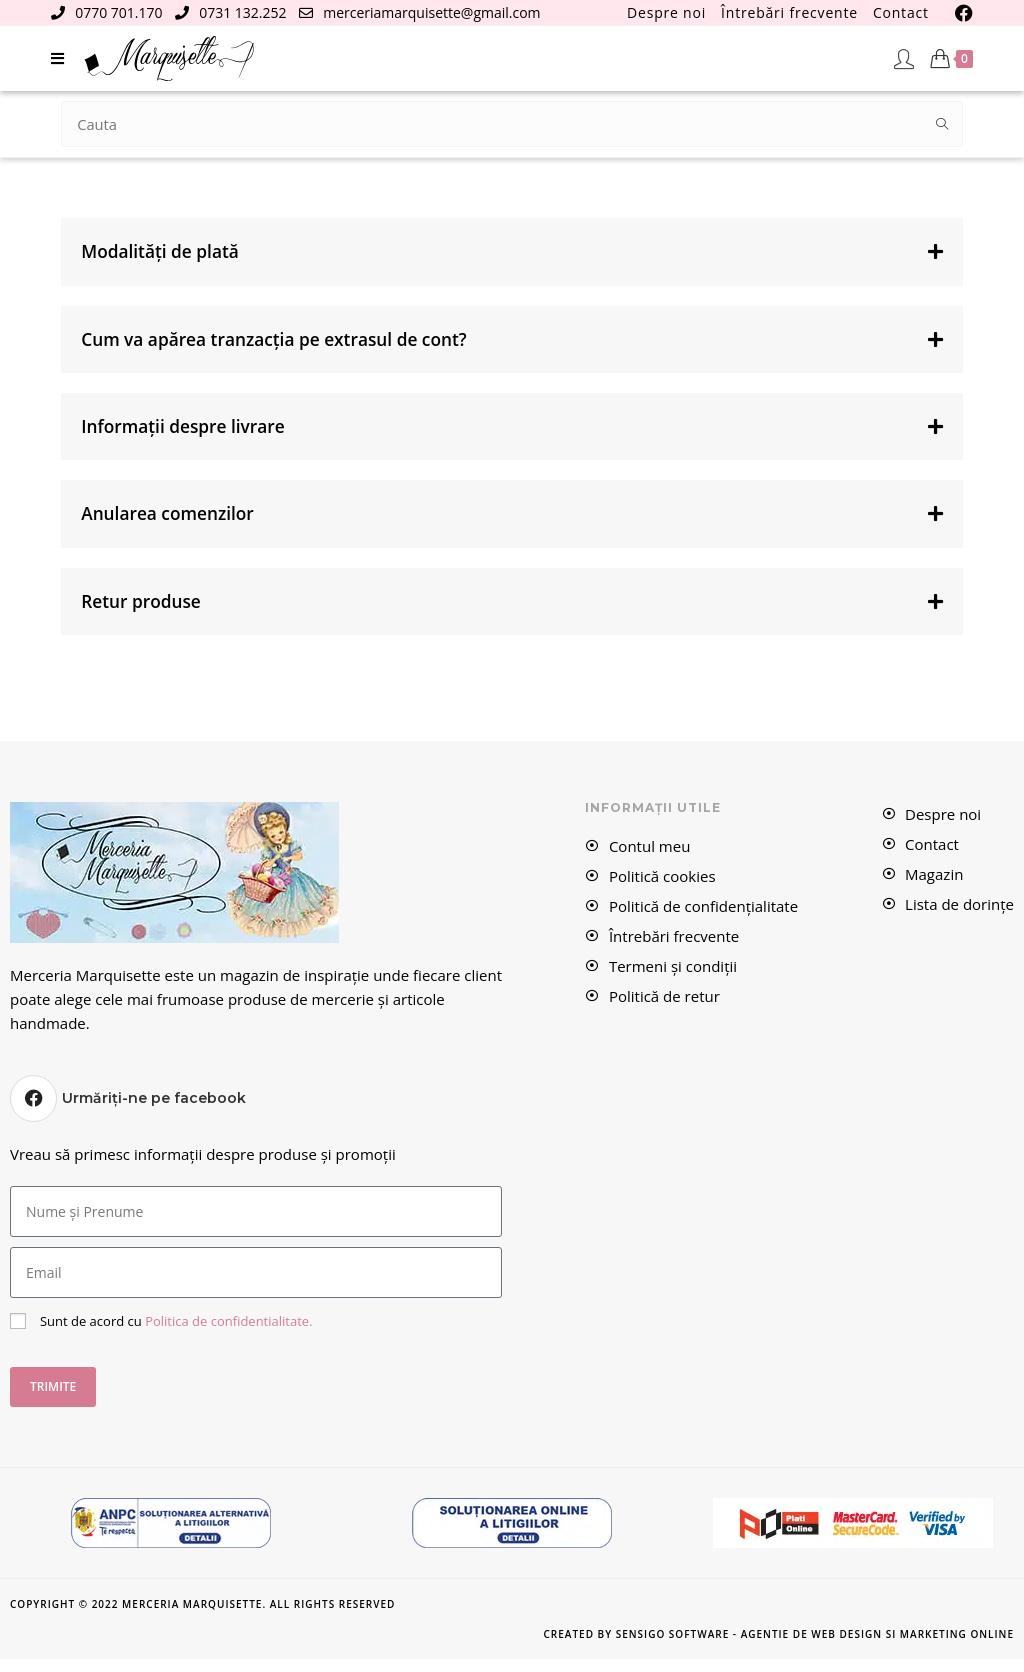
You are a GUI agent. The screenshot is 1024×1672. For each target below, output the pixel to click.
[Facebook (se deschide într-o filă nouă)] (961, 13)
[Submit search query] (943, 123)
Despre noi (666, 12)
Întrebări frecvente (789, 12)
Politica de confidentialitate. (228, 1334)
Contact (901, 12)
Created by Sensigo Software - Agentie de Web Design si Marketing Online (778, 1647)
